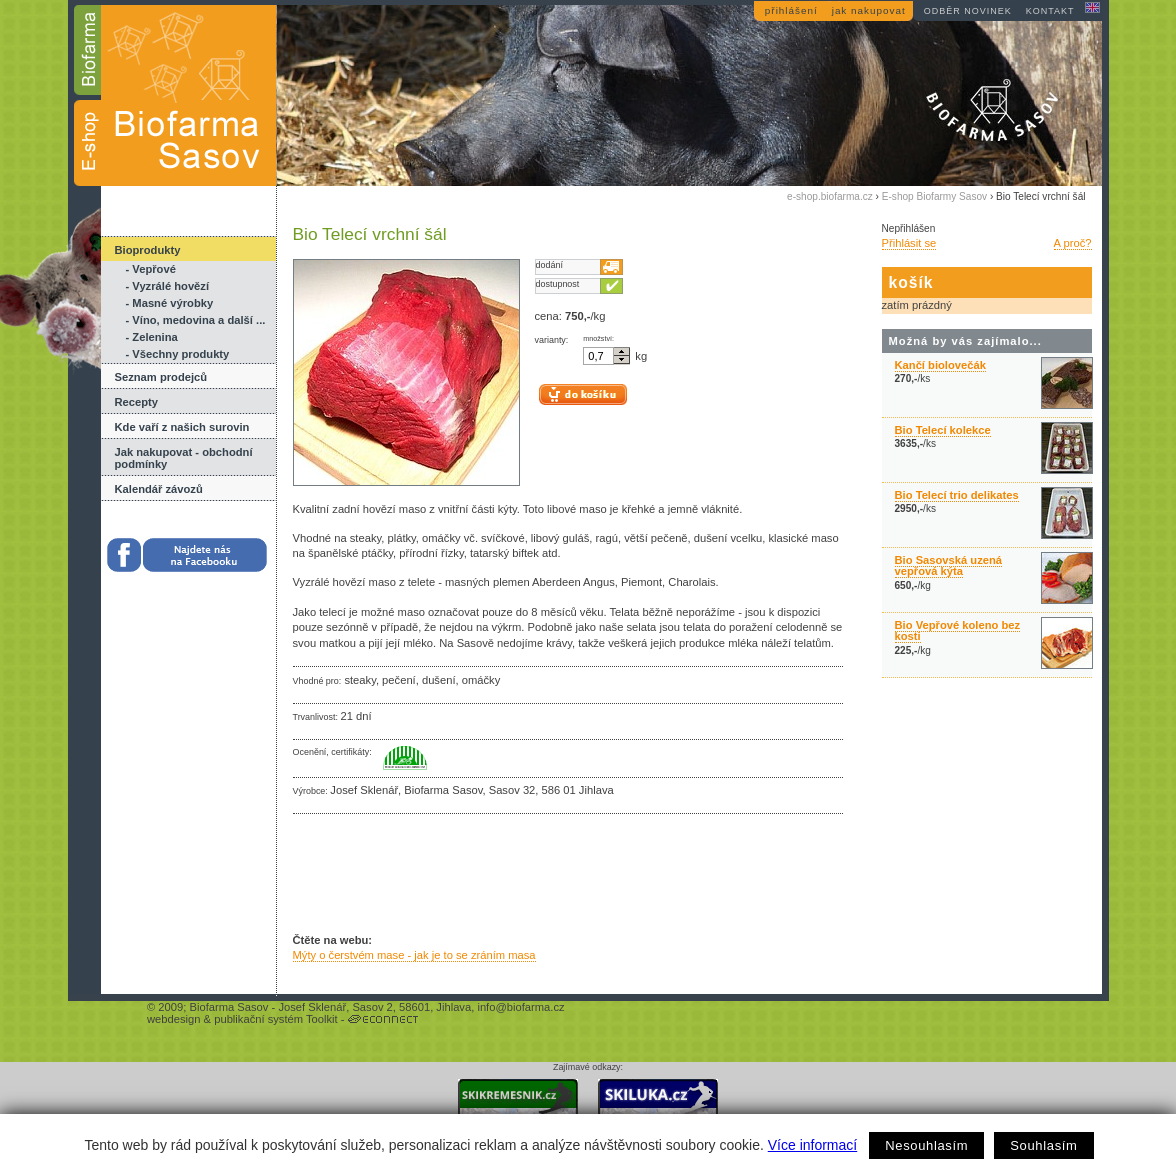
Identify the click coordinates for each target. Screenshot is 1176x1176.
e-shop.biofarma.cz (830, 196)
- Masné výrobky (170, 303)
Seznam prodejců (161, 377)
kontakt (1050, 11)
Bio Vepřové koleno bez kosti (958, 630)
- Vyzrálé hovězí (168, 286)
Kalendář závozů (159, 489)
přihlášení (791, 10)
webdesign (174, 1019)
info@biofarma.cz (520, 1007)
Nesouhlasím (926, 1145)
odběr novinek (968, 11)
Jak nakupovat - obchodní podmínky (184, 458)
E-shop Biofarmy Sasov (934, 196)
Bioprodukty (148, 250)
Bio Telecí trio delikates (957, 495)
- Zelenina (152, 337)
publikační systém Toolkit (276, 1019)
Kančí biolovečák (940, 365)
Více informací (812, 1145)
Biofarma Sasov (228, 1007)
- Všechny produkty (178, 354)
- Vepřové (151, 269)
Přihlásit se (909, 243)
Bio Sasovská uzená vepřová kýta (949, 565)
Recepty (137, 402)
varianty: (552, 340)
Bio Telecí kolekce (943, 430)
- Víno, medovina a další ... (196, 320)
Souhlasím (1043, 1145)
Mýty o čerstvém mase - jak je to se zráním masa (414, 955)
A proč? (1073, 243)
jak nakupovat (869, 10)
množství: (598, 339)
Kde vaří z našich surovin (182, 427)
